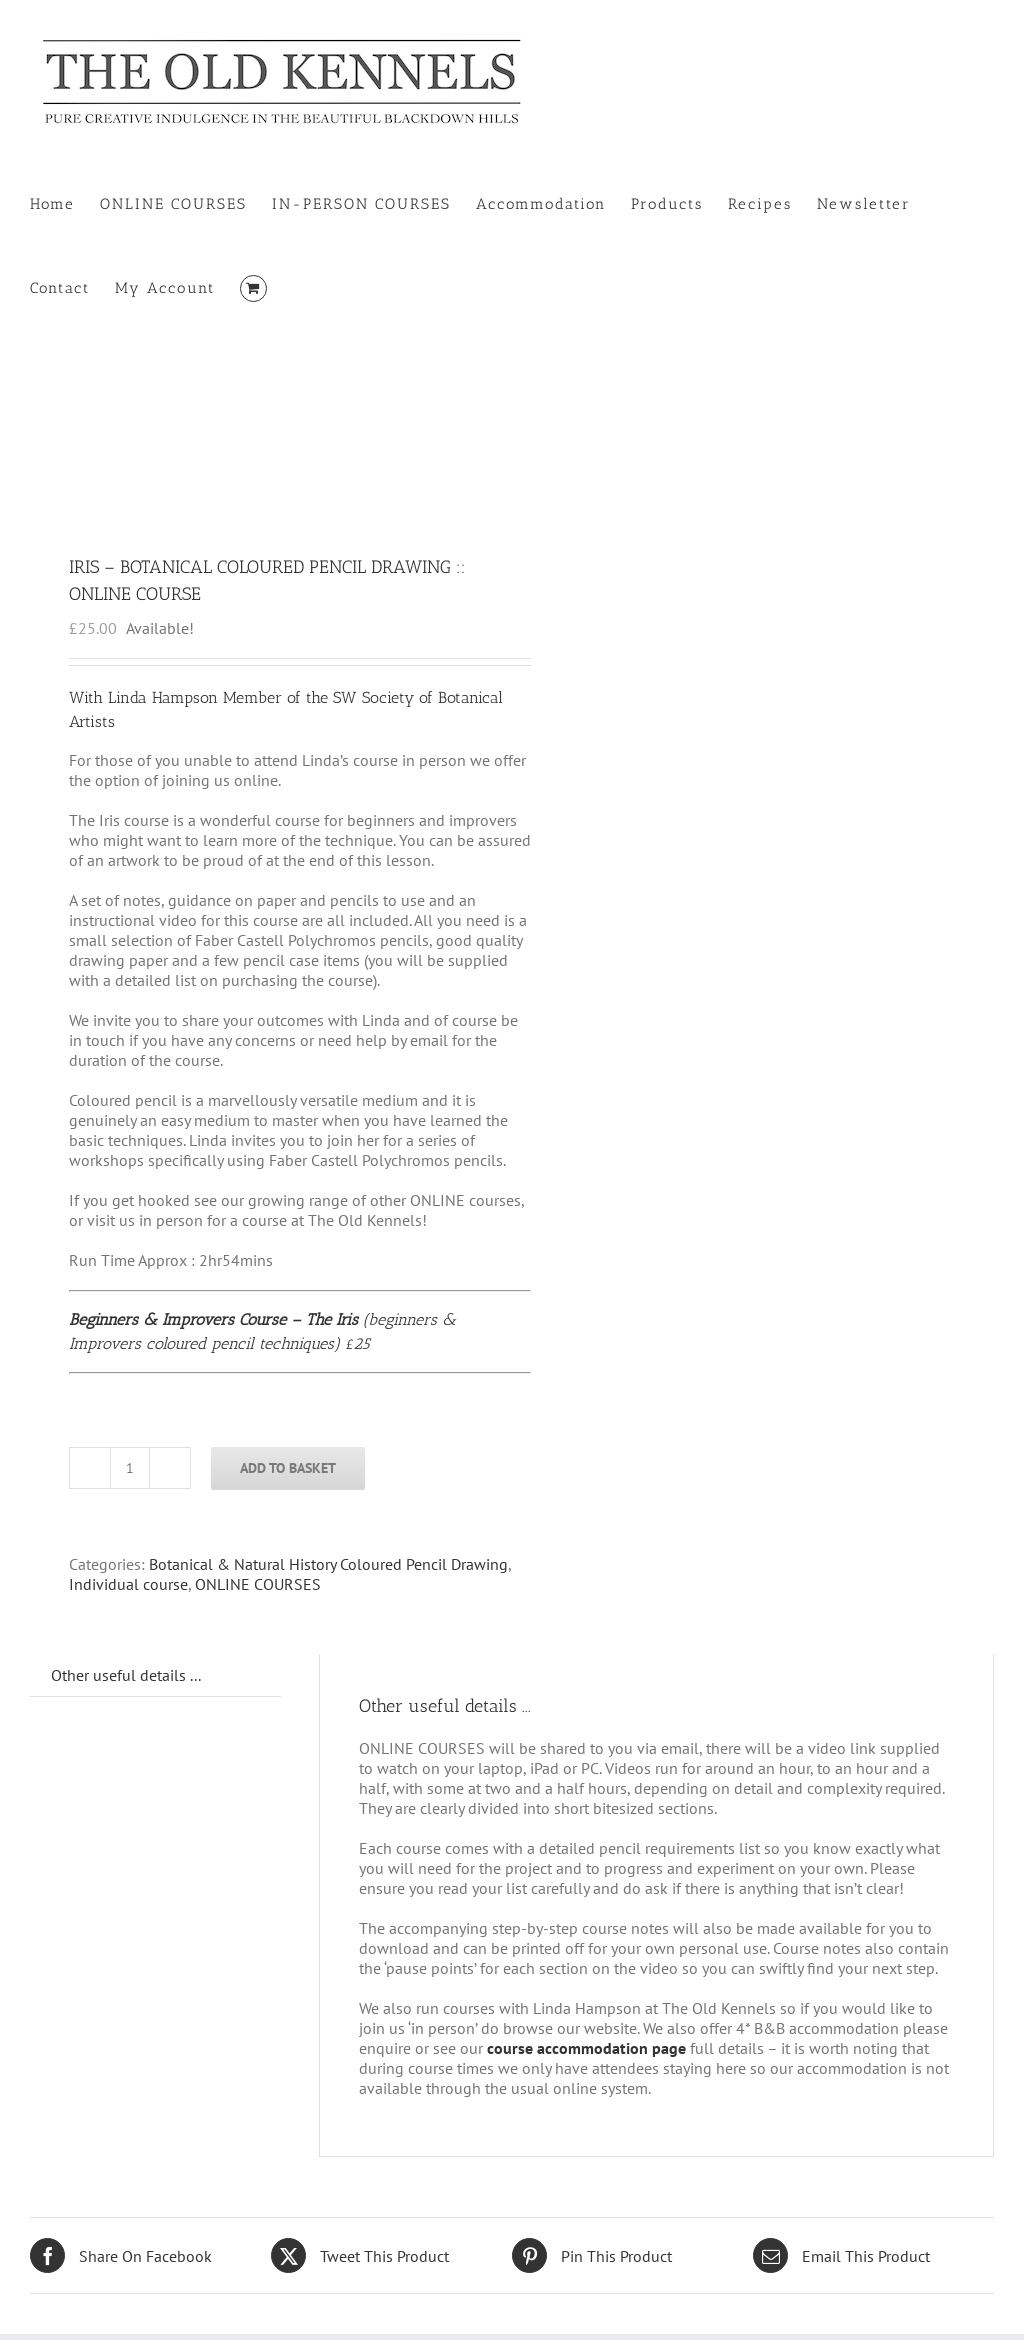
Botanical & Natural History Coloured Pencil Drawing (328, 1564)
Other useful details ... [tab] (126, 1675)
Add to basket (288, 1468)
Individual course (128, 1584)
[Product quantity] (130, 1468)
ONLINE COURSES (258, 1584)
